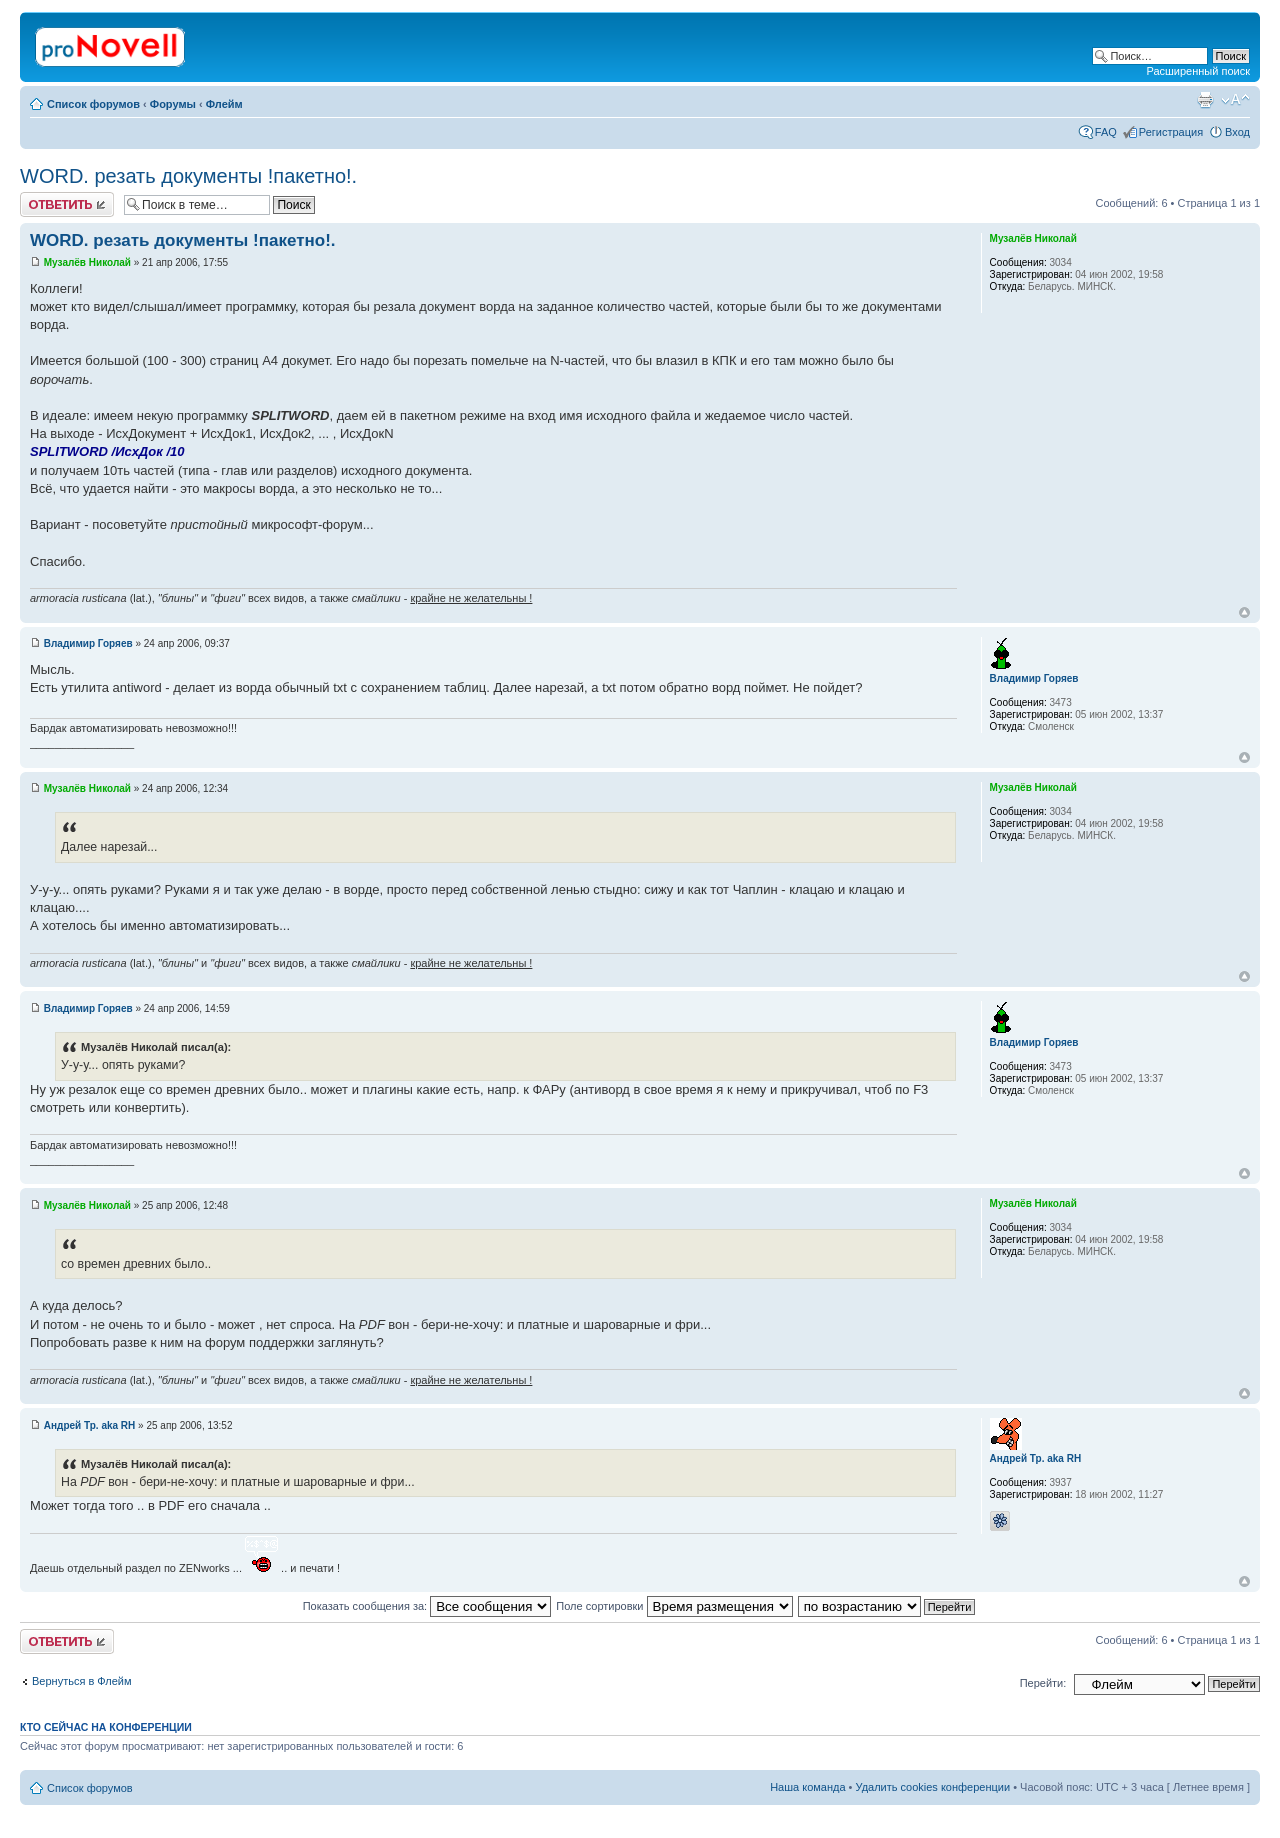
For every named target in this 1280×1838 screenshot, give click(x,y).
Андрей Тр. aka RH (90, 1425)
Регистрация (1171, 132)
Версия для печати (1205, 100)
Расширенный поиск (1198, 71)
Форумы (173, 104)
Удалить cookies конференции (933, 1787)
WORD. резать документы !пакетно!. (188, 176)
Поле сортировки (674, 1606)
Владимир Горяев (88, 643)
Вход (1237, 132)
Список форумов (93, 104)
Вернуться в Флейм (82, 1681)
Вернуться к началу (1244, 612)
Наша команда (807, 1787)
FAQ (1106, 132)
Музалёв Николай (87, 262)
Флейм (224, 104)
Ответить (67, 204)
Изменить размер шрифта (1235, 100)
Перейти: (1043, 1683)
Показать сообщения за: (427, 1606)
